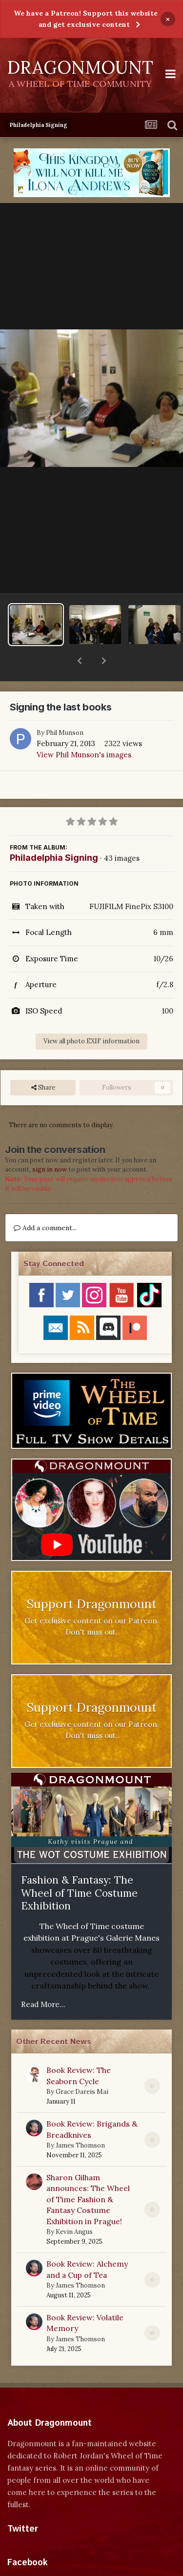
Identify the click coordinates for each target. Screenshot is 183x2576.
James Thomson (80, 2120)
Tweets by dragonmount (50, 2520)
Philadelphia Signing (54, 832)
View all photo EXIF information (91, 1016)
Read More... (43, 1979)
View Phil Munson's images (84, 729)
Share (43, 1062)
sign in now (49, 1144)
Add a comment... (45, 1202)
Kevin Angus (74, 2206)
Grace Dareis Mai (82, 2066)
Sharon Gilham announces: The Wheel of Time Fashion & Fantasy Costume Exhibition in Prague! (88, 2174)
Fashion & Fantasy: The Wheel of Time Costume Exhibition (79, 1867)
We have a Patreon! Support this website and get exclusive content (86, 19)
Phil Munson (64, 707)
